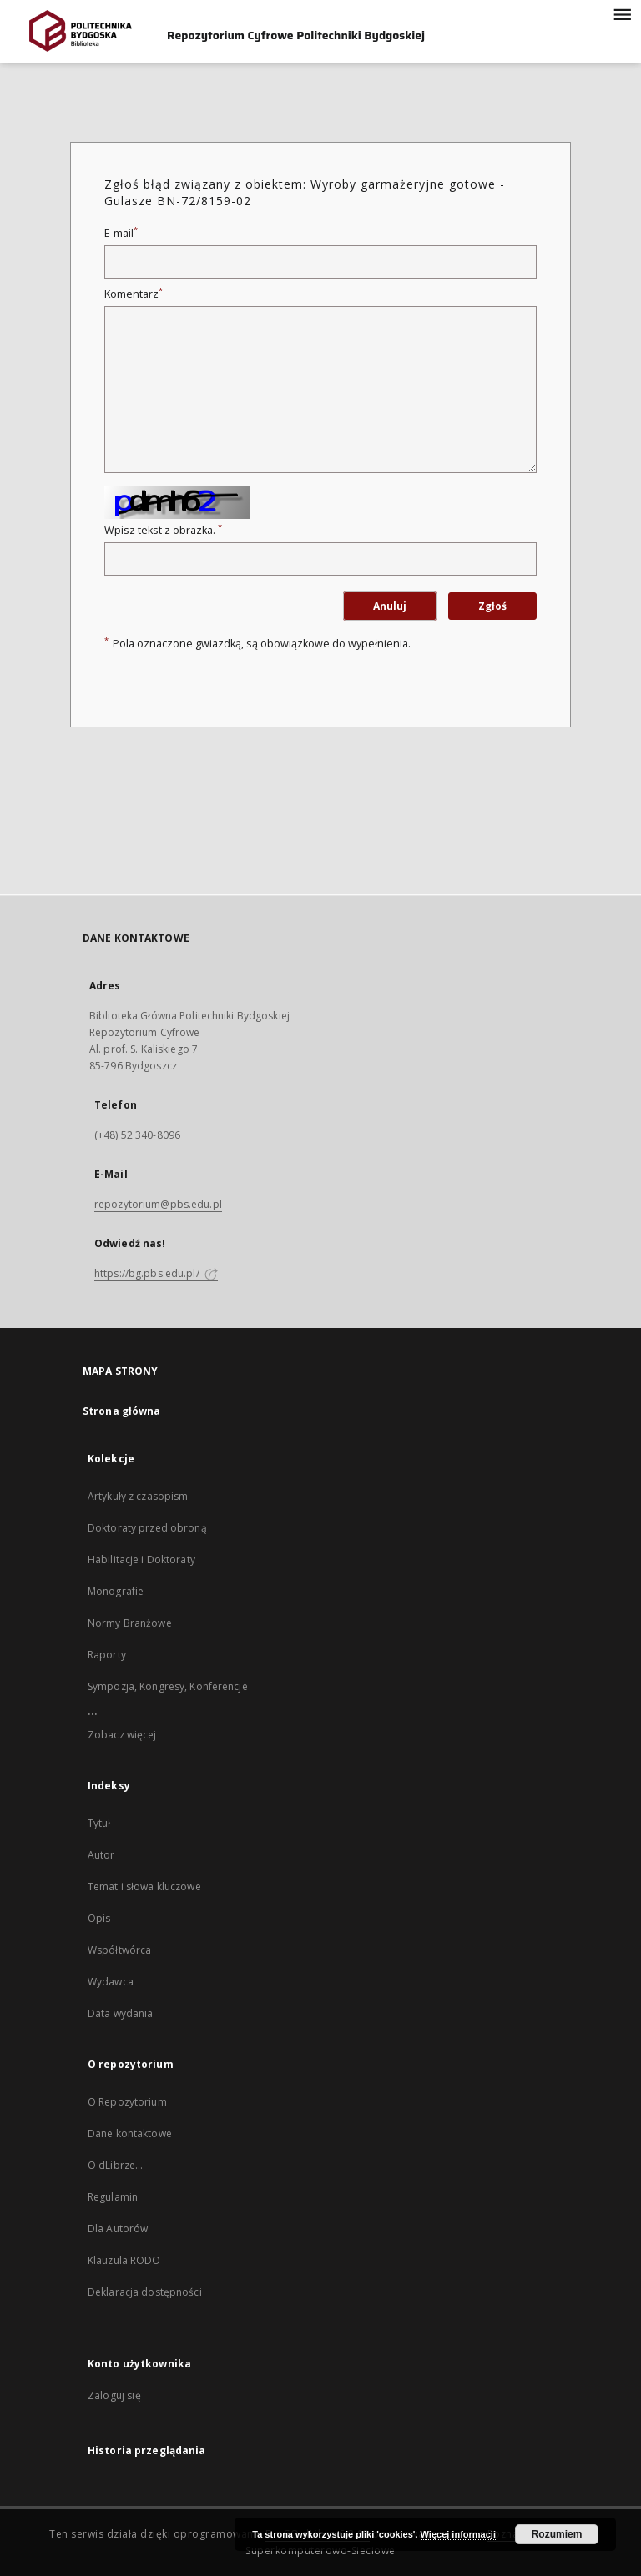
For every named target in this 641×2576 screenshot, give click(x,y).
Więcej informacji (458, 2534)
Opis (99, 1918)
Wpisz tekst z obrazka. (163, 530)
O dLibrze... (115, 2165)
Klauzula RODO (124, 2260)
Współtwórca (119, 1950)
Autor (101, 1855)
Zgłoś (492, 606)
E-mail (121, 233)
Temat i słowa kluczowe (144, 1886)
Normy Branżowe (130, 1623)
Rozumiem (557, 2534)
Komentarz (133, 294)
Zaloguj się (114, 2395)
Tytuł (99, 1823)
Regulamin (113, 2197)
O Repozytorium (127, 2102)
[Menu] (622, 13)
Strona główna (122, 1411)
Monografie (116, 1591)
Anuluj (389, 606)
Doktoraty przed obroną (147, 1528)
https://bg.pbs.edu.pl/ (156, 1273)
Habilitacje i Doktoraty (141, 1559)
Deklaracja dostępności (145, 2292)
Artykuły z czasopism (138, 1496)
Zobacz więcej (122, 1735)
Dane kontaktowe (130, 2133)
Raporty (107, 1655)
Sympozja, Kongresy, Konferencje (168, 1686)
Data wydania (120, 2013)
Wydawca (111, 1982)
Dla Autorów (118, 2228)
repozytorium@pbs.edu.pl (158, 1204)
